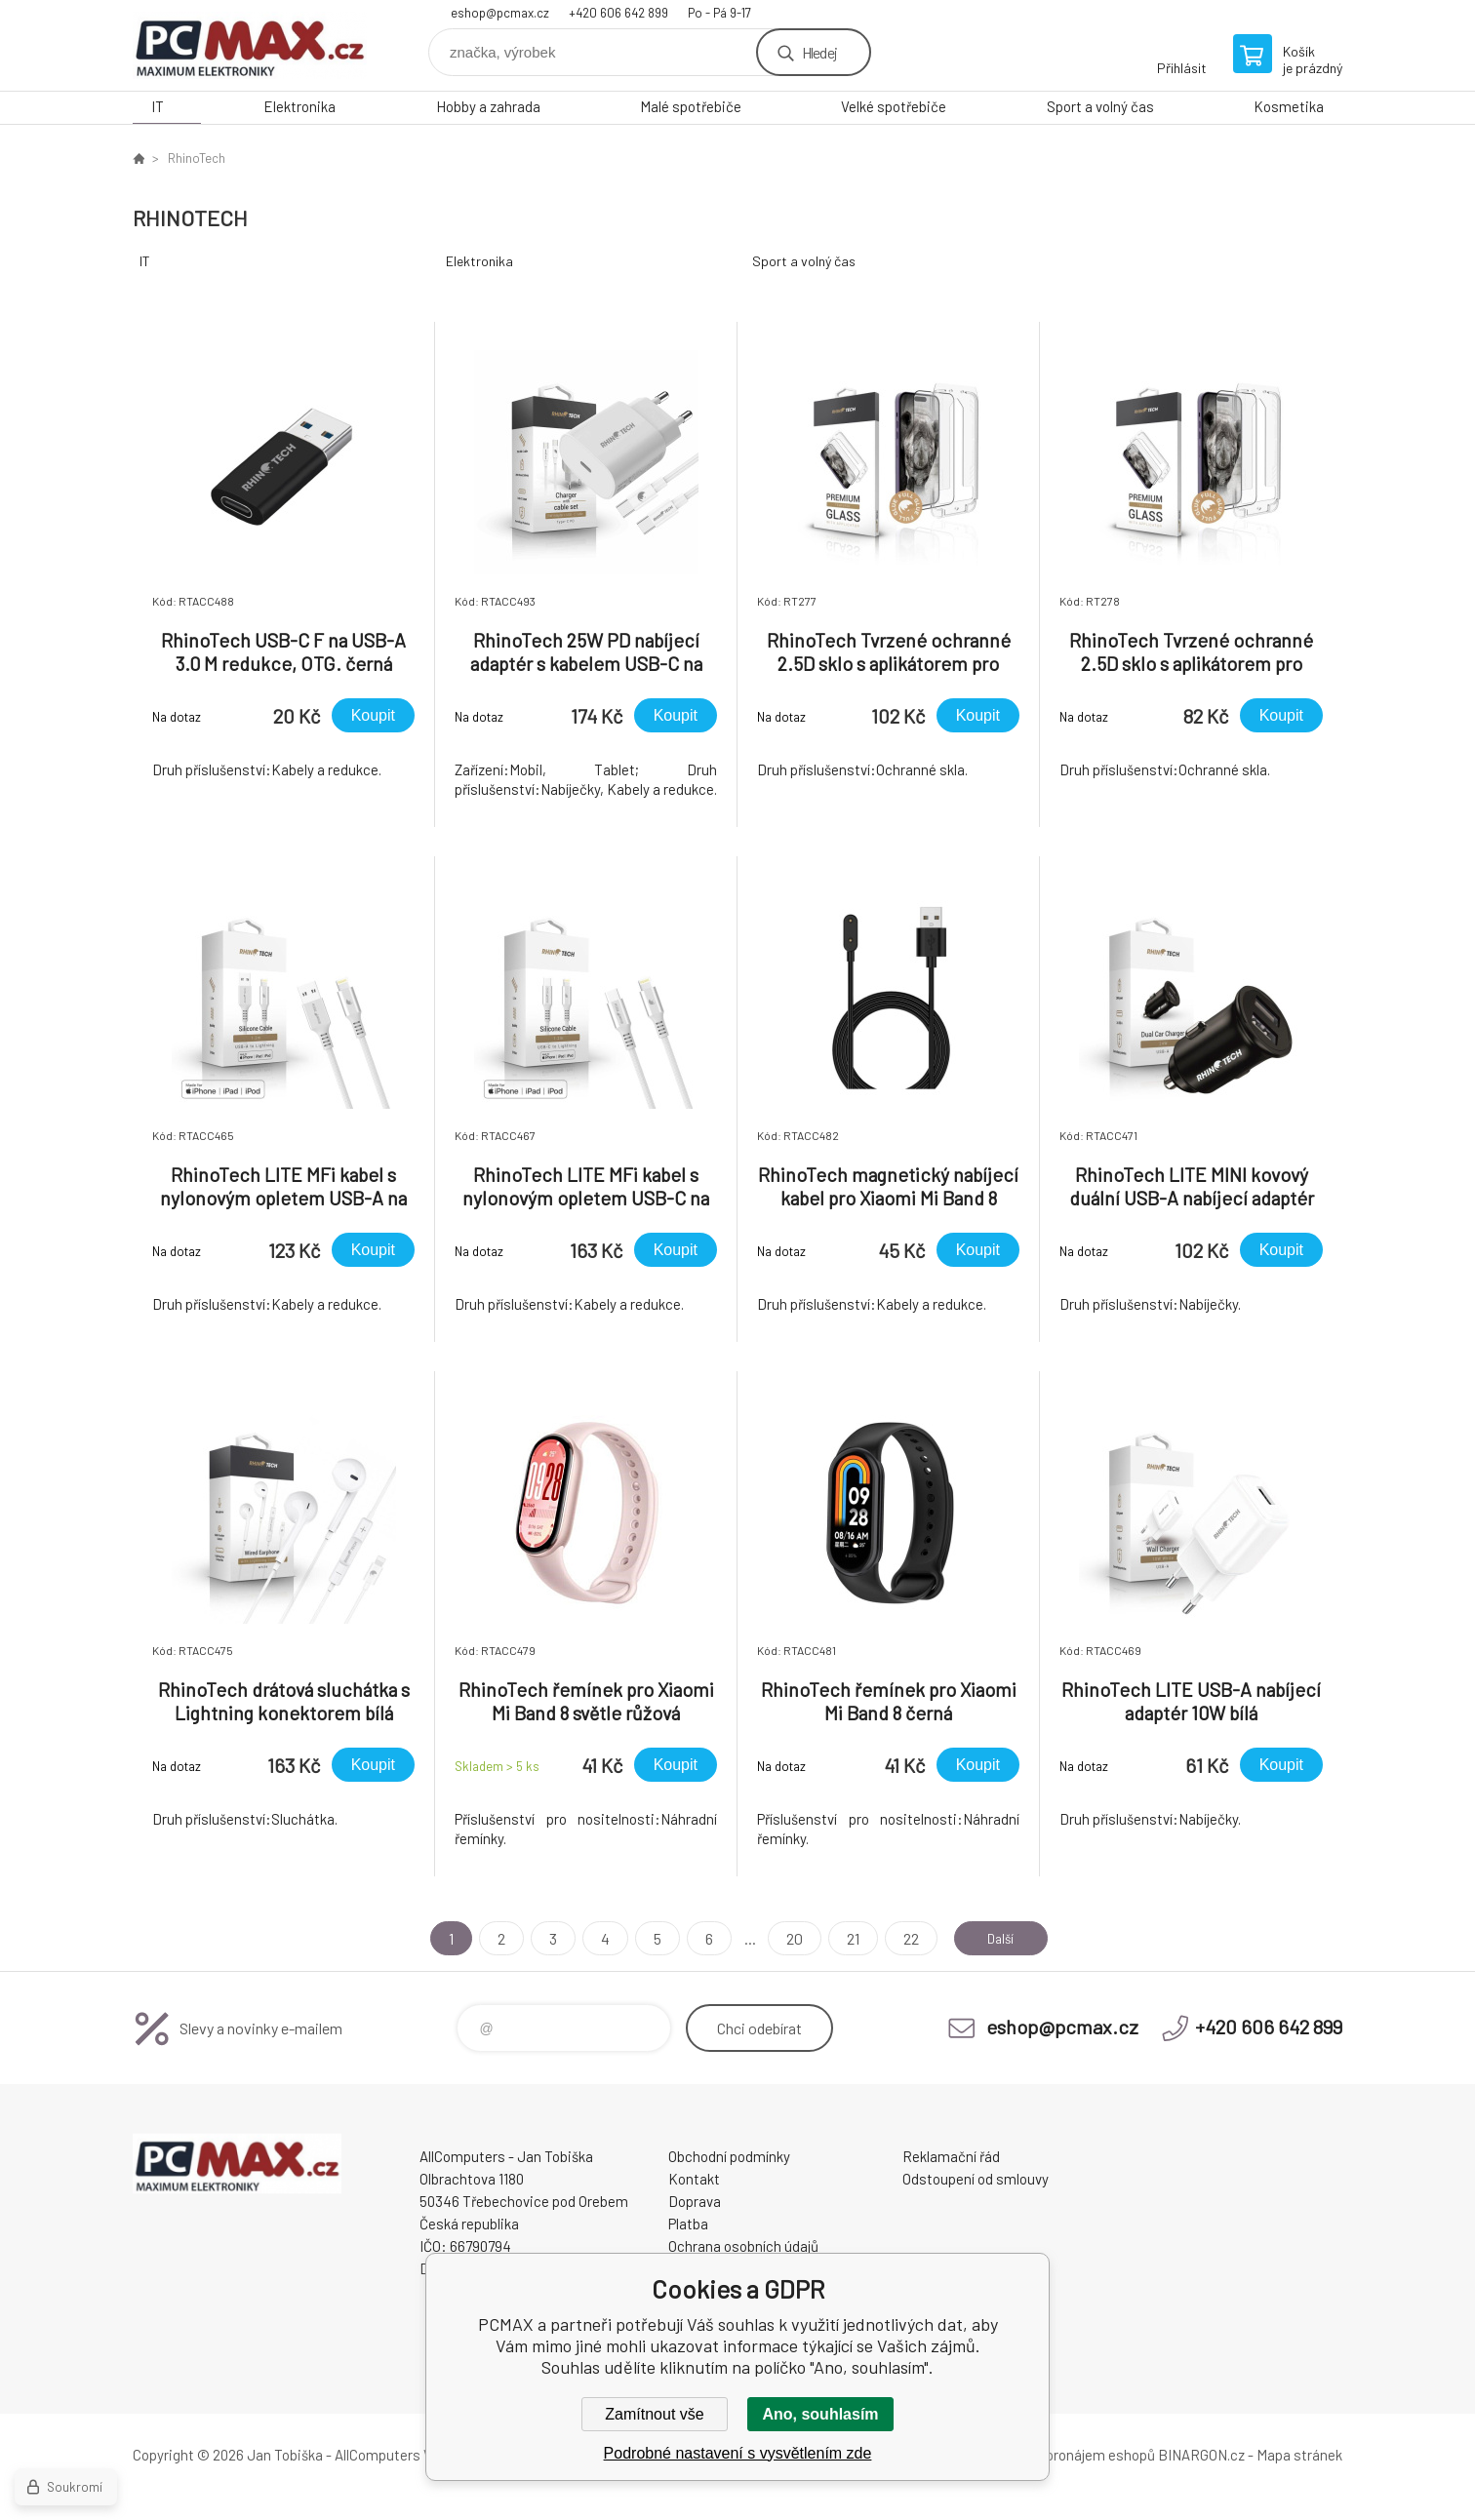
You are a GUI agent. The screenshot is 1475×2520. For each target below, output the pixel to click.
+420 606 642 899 (618, 12)
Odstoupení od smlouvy (975, 2178)
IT (157, 106)
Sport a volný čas (1100, 106)
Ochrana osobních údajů (743, 2246)
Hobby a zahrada (488, 106)
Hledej (819, 52)
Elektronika (299, 106)
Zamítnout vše (654, 2414)
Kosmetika (1289, 106)
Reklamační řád (951, 2156)
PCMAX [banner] (250, 45)
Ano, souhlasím (820, 2414)
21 (843, 1938)
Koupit (373, 715)
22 (901, 1938)
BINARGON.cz (1201, 2454)
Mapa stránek (1299, 2454)
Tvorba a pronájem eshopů (1072, 2454)
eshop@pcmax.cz (500, 12)
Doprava (694, 2201)
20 (785, 1938)
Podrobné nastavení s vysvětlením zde (738, 2453)
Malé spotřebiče (690, 106)
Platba (688, 2223)
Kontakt (694, 2178)
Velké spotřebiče (893, 106)
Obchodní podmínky (729, 2156)
